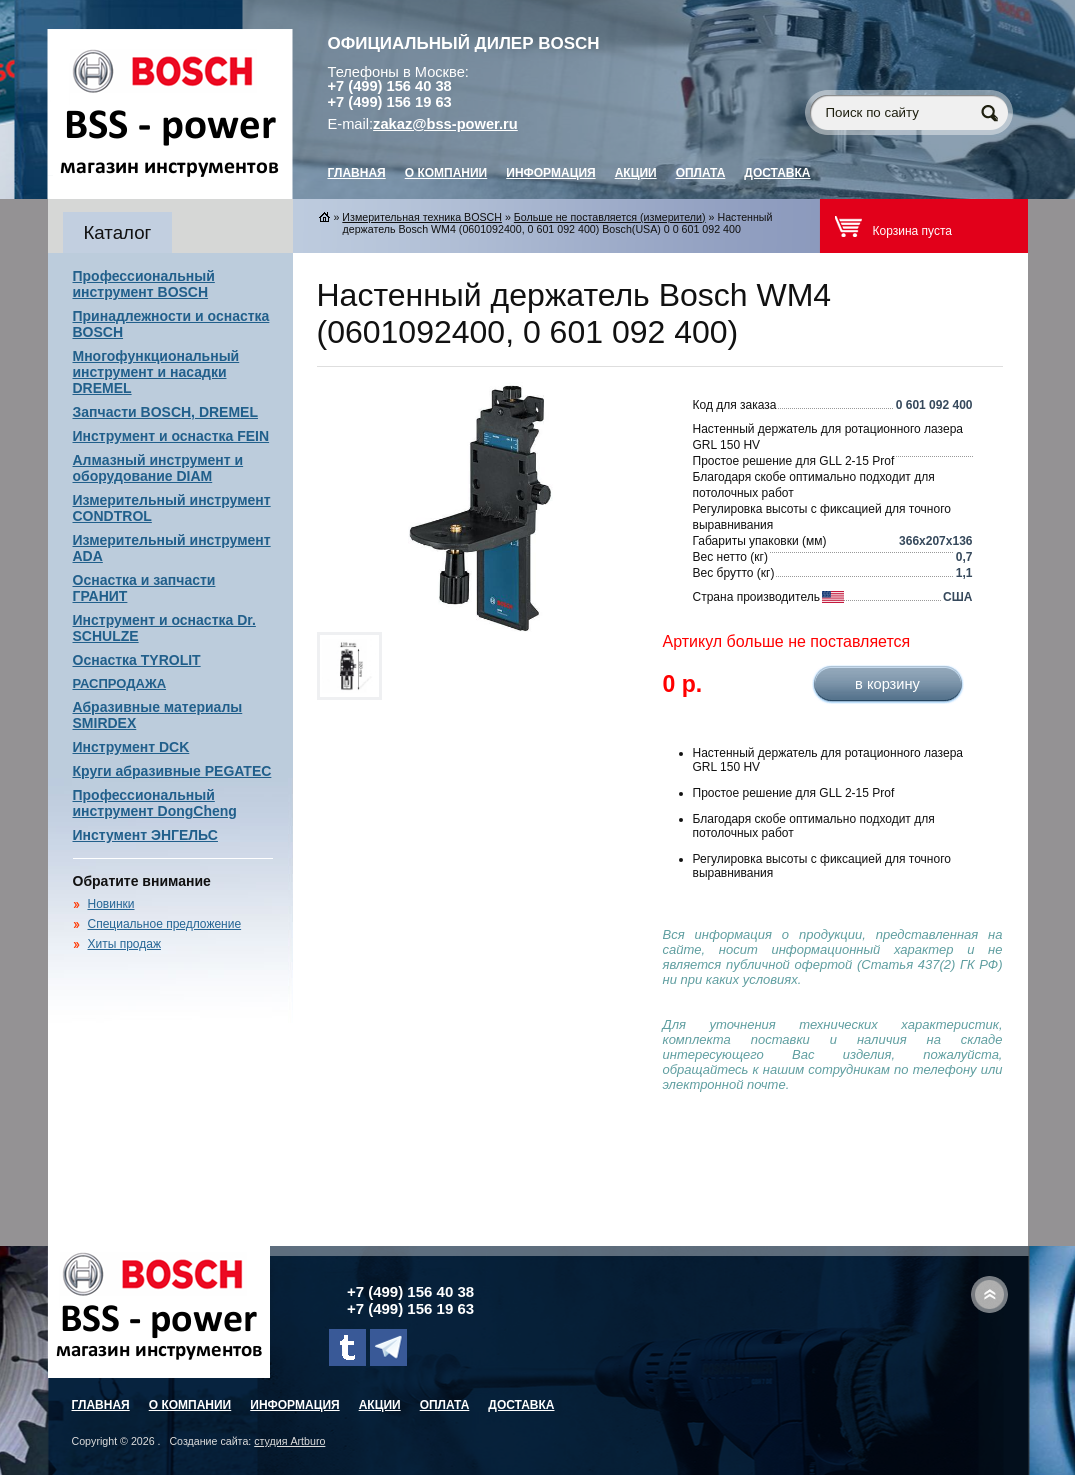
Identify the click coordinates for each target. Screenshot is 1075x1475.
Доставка (777, 173)
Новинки (111, 904)
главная (357, 173)
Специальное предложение (165, 924)
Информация (550, 173)
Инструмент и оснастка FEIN (171, 436)
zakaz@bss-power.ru (445, 124)
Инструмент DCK (131, 747)
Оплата (701, 173)
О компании (446, 173)
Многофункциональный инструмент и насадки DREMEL (156, 372)
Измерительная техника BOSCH (422, 217)
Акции (636, 173)
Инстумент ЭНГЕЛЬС (145, 835)
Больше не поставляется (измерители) (610, 217)
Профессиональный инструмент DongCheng (155, 803)
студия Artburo (289, 1441)
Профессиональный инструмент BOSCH (144, 284)
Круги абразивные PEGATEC (172, 771)
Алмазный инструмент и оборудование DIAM (158, 468)
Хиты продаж (124, 944)
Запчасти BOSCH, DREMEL (166, 412)
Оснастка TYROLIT (137, 660)
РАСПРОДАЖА (120, 683)
